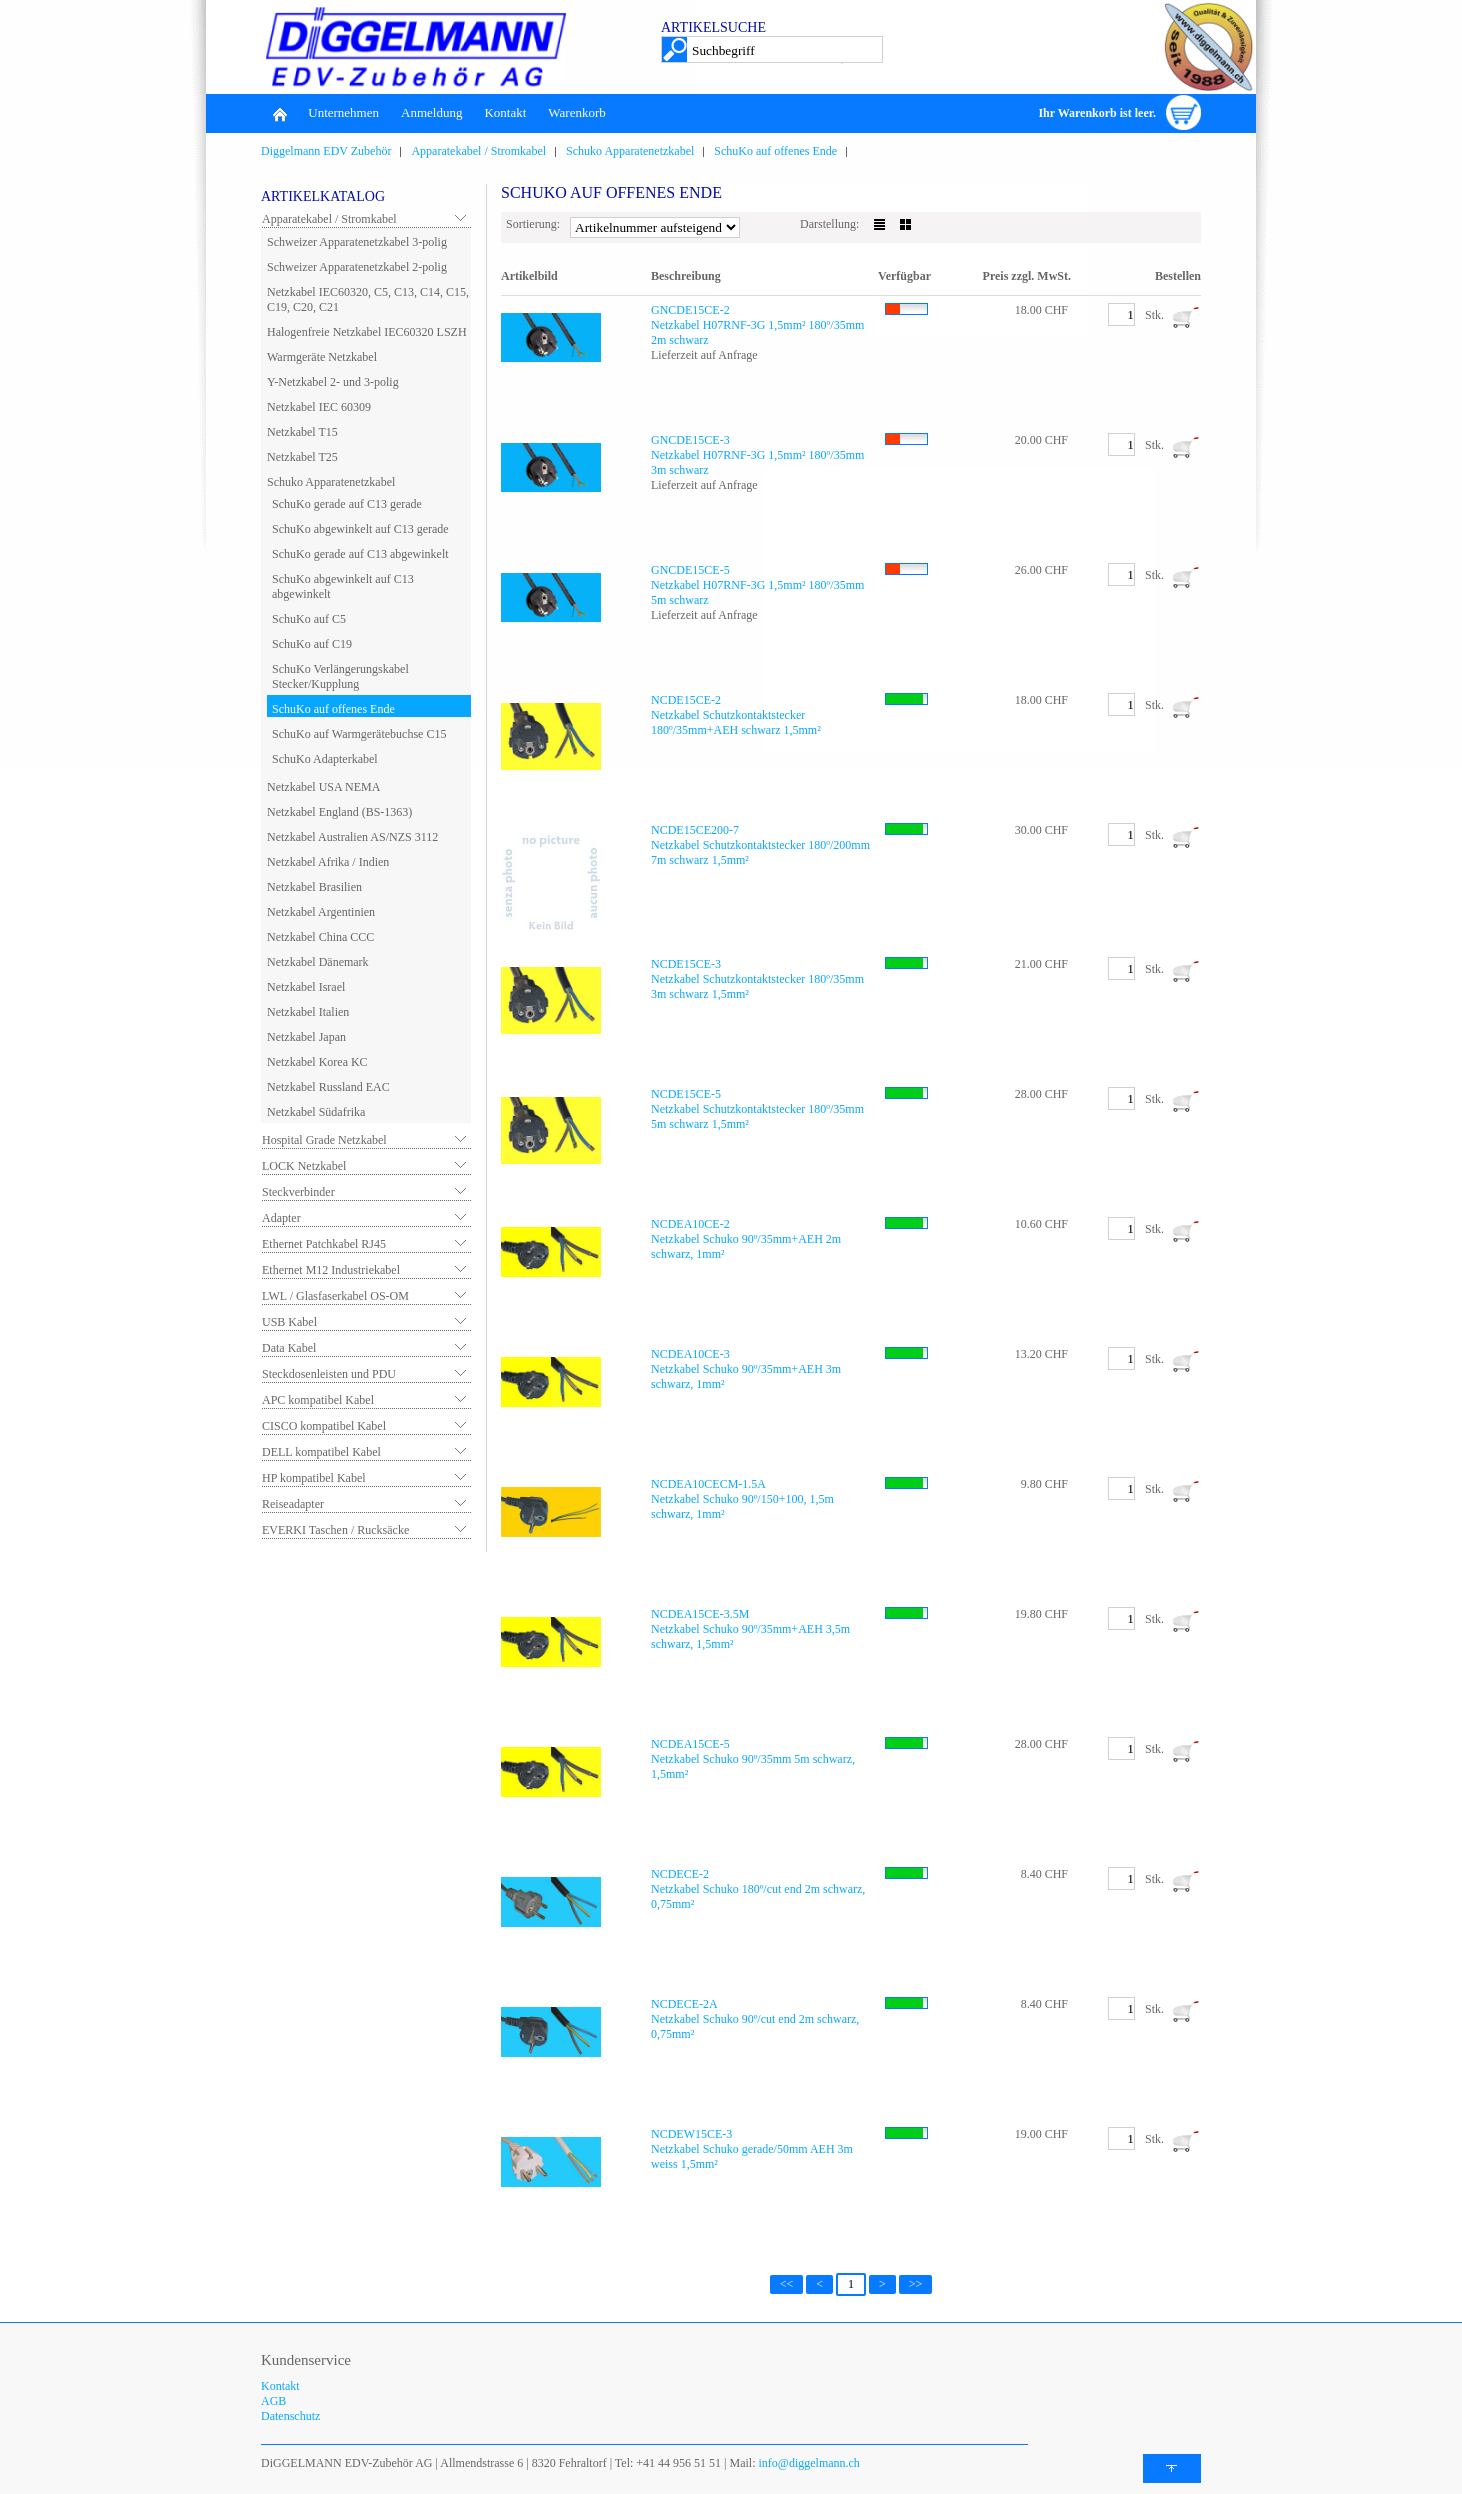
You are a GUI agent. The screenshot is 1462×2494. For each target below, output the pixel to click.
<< (787, 2284)
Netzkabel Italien (308, 1012)
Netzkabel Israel (306, 987)
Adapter (281, 1218)
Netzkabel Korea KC (317, 1062)
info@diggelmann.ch (808, 2463)
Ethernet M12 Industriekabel (331, 1270)
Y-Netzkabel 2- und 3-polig (333, 382)
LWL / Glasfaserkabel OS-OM (335, 1296)
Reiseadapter (293, 1504)
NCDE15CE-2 (686, 700)
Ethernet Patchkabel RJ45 (324, 1244)
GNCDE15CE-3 (690, 440)
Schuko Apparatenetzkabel (630, 151)
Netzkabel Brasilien (314, 887)
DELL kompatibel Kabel (321, 1452)
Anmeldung (431, 112)
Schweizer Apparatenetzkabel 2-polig (357, 267)
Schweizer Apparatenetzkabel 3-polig (357, 242)
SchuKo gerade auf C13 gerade (347, 504)
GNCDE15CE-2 (690, 310)
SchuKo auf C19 (312, 644)
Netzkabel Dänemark (318, 962)
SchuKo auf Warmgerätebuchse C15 (359, 734)
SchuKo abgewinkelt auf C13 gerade (360, 529)
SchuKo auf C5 (309, 619)
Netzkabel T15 (302, 432)
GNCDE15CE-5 (690, 570)
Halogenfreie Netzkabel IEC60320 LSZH (367, 332)
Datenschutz (290, 2416)
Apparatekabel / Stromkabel (478, 151)
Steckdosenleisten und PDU (329, 1374)
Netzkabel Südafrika (316, 1112)
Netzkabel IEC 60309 (319, 407)
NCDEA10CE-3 (690, 1354)
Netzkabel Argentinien (321, 912)
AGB (273, 2401)
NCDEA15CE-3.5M (700, 1614)
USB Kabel (289, 1322)
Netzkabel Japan (306, 1037)
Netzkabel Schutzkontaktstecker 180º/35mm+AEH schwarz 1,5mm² (736, 722)
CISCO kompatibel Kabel (324, 1426)
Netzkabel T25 (302, 457)
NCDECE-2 (680, 1874)
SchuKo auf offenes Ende (775, 151)
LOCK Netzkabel (304, 1166)
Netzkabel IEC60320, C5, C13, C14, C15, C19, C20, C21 (368, 299)
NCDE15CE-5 (686, 1094)
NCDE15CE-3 (686, 964)
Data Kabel (289, 1348)
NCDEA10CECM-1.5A (708, 1484)
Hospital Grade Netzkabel (324, 1140)
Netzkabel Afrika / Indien (328, 862)
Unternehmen (343, 112)
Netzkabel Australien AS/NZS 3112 (352, 837)
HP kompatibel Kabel (314, 1478)
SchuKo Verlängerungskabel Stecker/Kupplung (340, 676)
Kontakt (505, 112)
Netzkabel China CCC (320, 937)
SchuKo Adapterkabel (325, 759)
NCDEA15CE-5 (690, 1744)
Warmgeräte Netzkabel (322, 357)
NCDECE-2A (684, 2004)
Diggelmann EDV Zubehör (326, 151)
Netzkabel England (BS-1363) (339, 812)
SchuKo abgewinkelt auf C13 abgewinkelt (343, 586)
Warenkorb (576, 112)
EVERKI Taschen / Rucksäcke (335, 1530)
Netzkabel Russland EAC (328, 1087)
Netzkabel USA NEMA (323, 787)
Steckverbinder (298, 1192)
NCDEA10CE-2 (690, 1224)
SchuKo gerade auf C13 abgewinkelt (360, 554)
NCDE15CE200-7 (695, 830)
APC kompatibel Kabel (318, 1400)
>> (916, 2284)
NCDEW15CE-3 (691, 2134)
